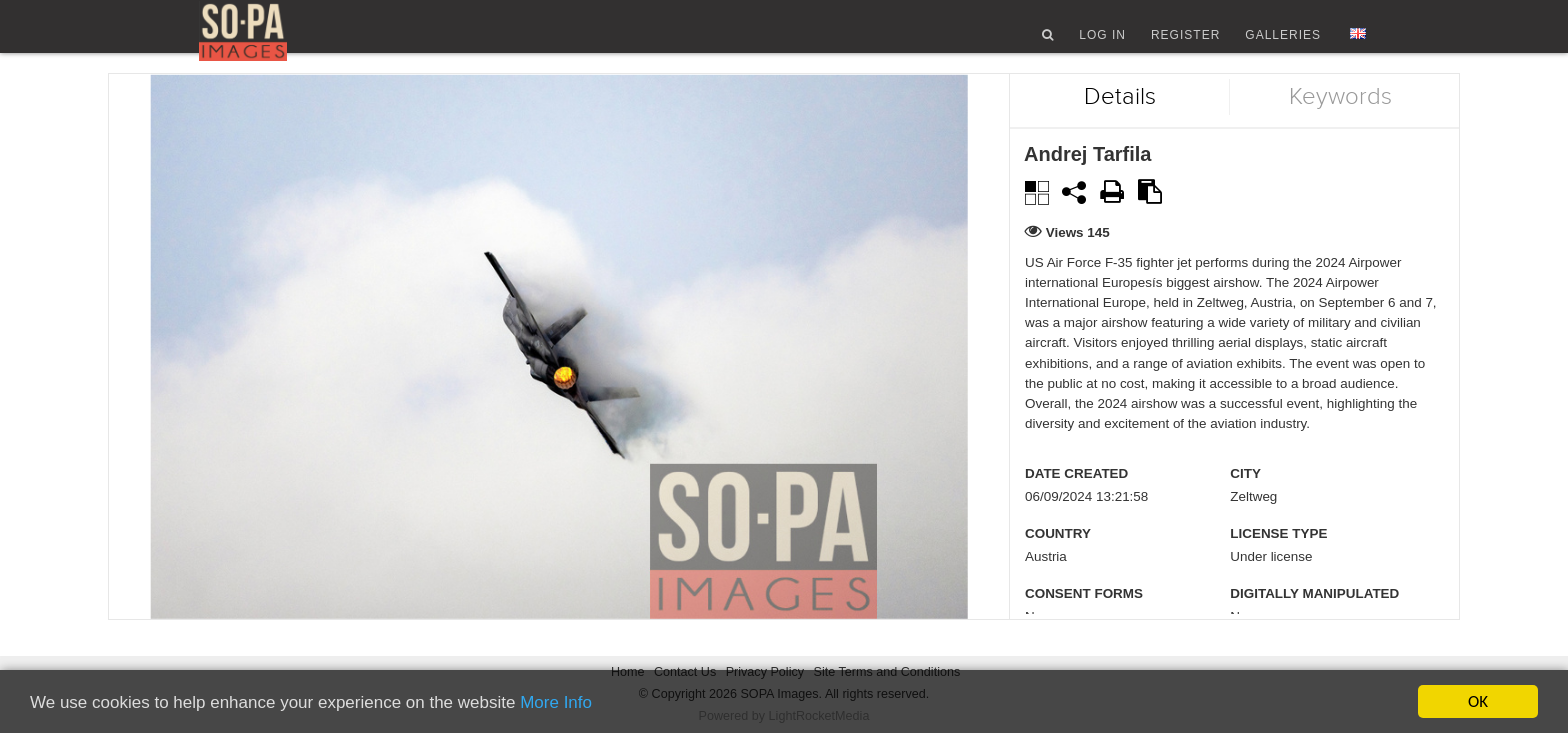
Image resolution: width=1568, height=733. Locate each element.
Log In (1102, 43)
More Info (556, 703)
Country (1058, 560)
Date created (1076, 500)
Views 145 (1078, 258)
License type (1278, 560)
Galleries (1283, 43)
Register (1185, 43)
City (1245, 500)
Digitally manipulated (1314, 620)
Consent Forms (1084, 620)
